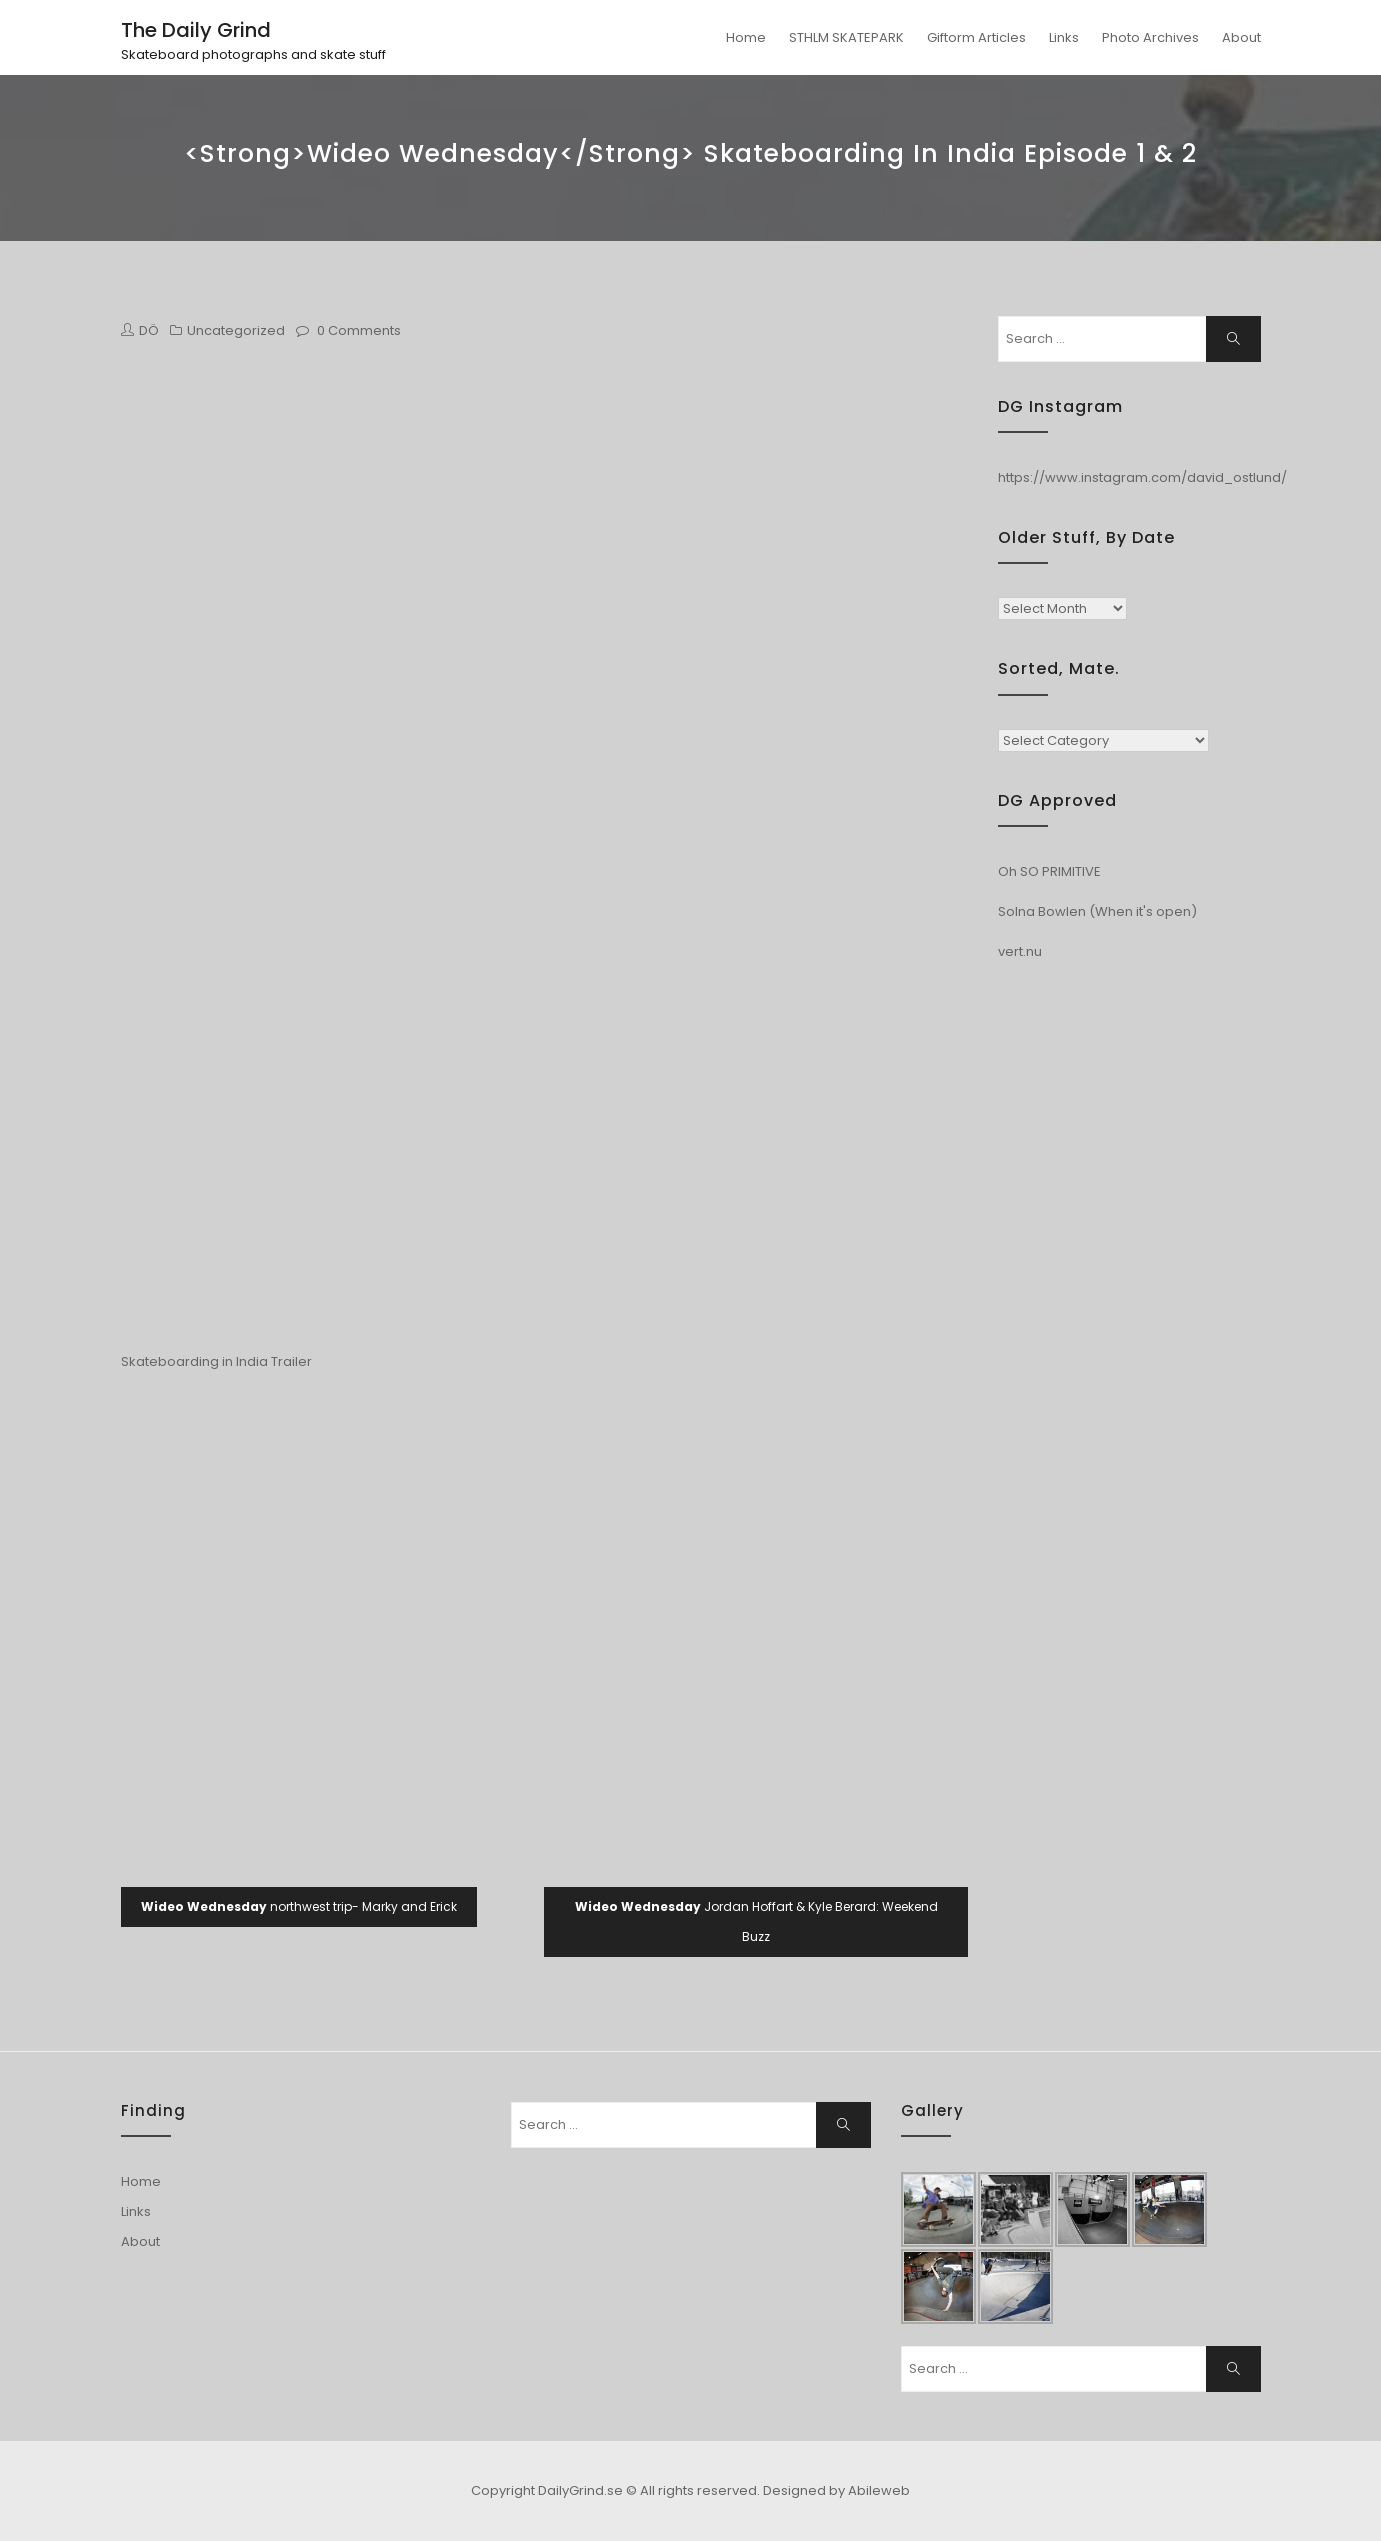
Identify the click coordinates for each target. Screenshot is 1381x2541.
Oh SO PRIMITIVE (1049, 871)
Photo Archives (1150, 37)
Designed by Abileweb (836, 2490)
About (1241, 37)
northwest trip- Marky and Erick (299, 1906)
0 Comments (359, 330)
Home (746, 37)
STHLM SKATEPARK (846, 37)
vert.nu (1020, 951)
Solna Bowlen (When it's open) (1097, 911)
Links (1064, 37)
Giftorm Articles (976, 37)
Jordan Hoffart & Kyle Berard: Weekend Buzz (756, 1921)
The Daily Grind (196, 30)
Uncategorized (236, 330)
